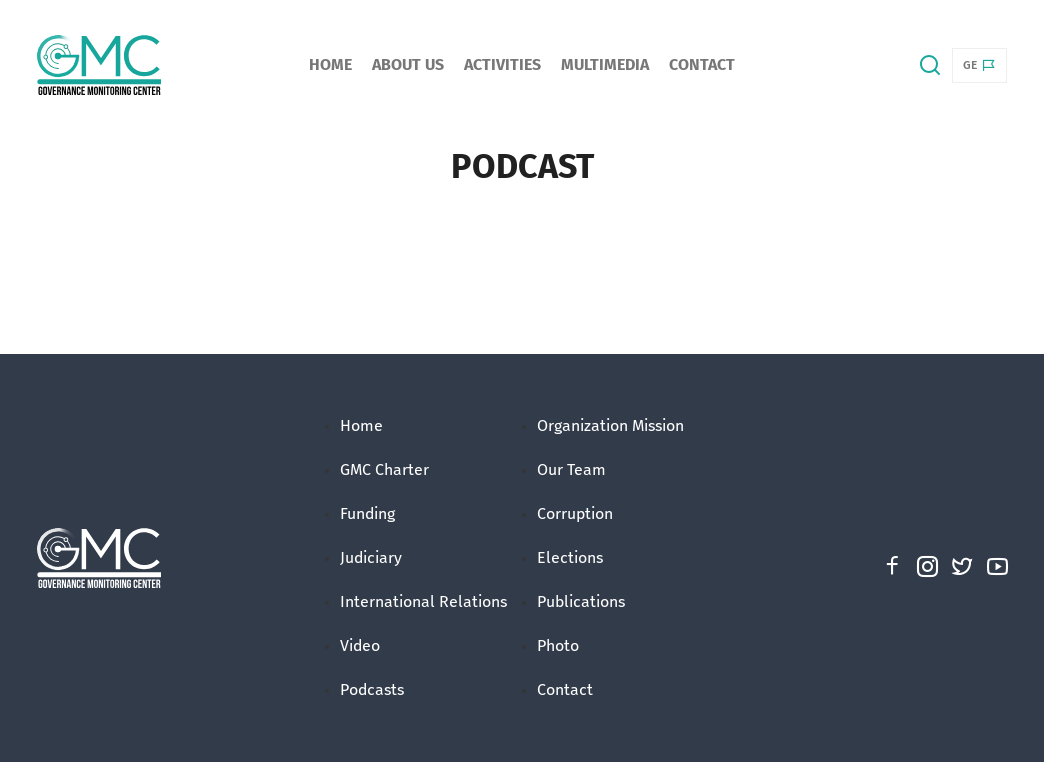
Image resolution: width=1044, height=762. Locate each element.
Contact (702, 64)
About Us (408, 64)
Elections (570, 557)
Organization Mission (610, 425)
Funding (367, 513)
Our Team (571, 469)
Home (330, 64)
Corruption (575, 513)
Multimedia (605, 64)
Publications (581, 601)
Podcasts (372, 689)
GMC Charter (384, 469)
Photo (558, 645)
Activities (502, 64)
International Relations (423, 601)
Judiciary (371, 557)
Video (360, 645)
